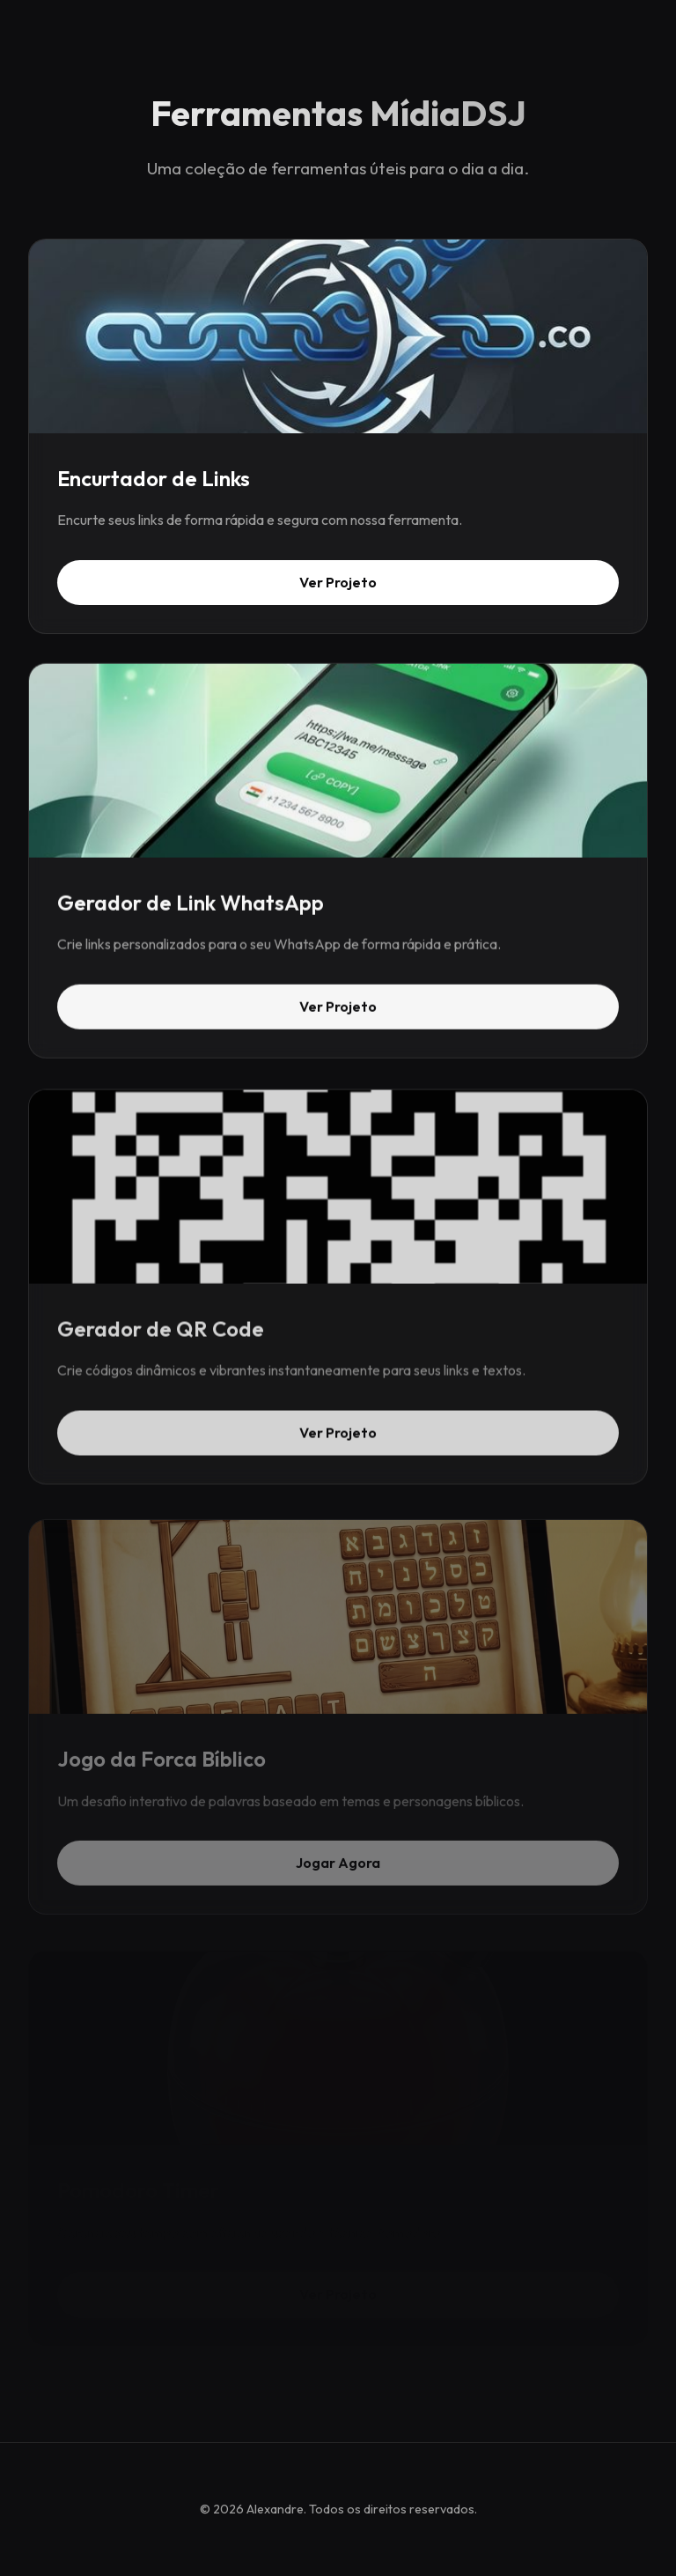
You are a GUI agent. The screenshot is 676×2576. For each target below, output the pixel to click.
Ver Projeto (338, 582)
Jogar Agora (338, 1869)
